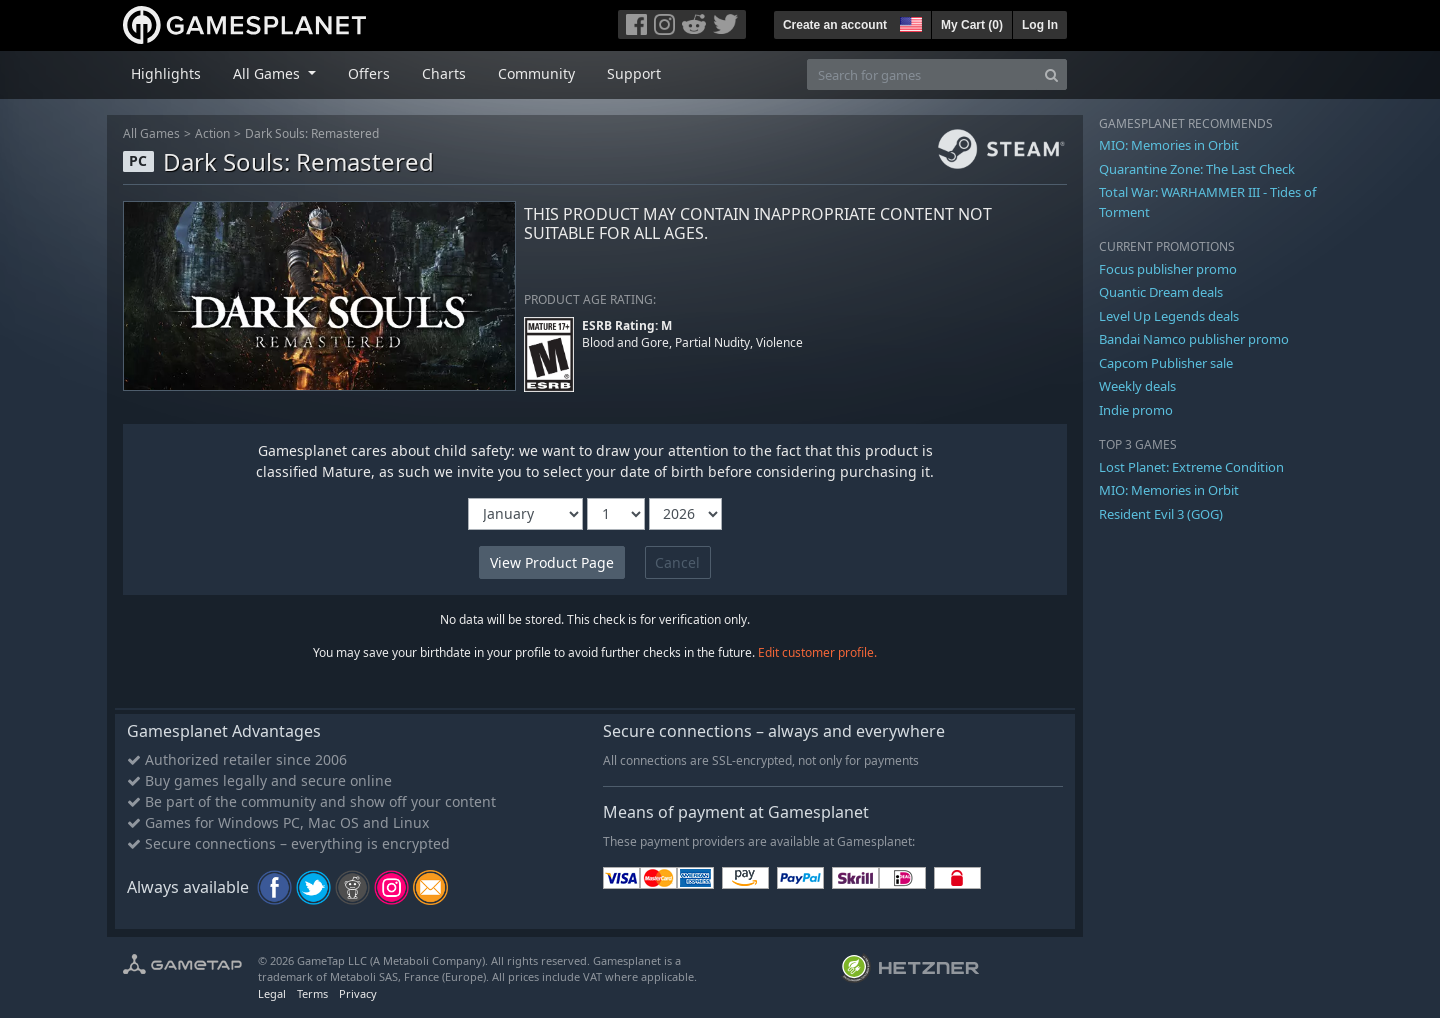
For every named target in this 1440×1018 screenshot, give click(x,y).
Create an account (835, 25)
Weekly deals (1137, 386)
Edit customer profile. (817, 652)
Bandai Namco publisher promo (1194, 339)
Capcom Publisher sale (1166, 363)
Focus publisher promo (1168, 269)
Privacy (358, 993)
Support (634, 73)
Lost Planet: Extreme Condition (1191, 467)
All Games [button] (268, 73)
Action (212, 133)
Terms (312, 993)
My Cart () (972, 25)
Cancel (677, 562)
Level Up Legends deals (1169, 316)
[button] (909, 22)
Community (536, 73)
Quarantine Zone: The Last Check (1197, 169)
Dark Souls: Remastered (312, 133)
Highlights (166, 73)
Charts (444, 73)
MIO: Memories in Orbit (1169, 145)
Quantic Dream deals (1161, 292)
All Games (151, 133)
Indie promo (1136, 410)
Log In (1040, 25)
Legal (272, 993)
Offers (369, 73)
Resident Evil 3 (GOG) (1161, 514)
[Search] (1051, 74)
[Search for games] (922, 74)
